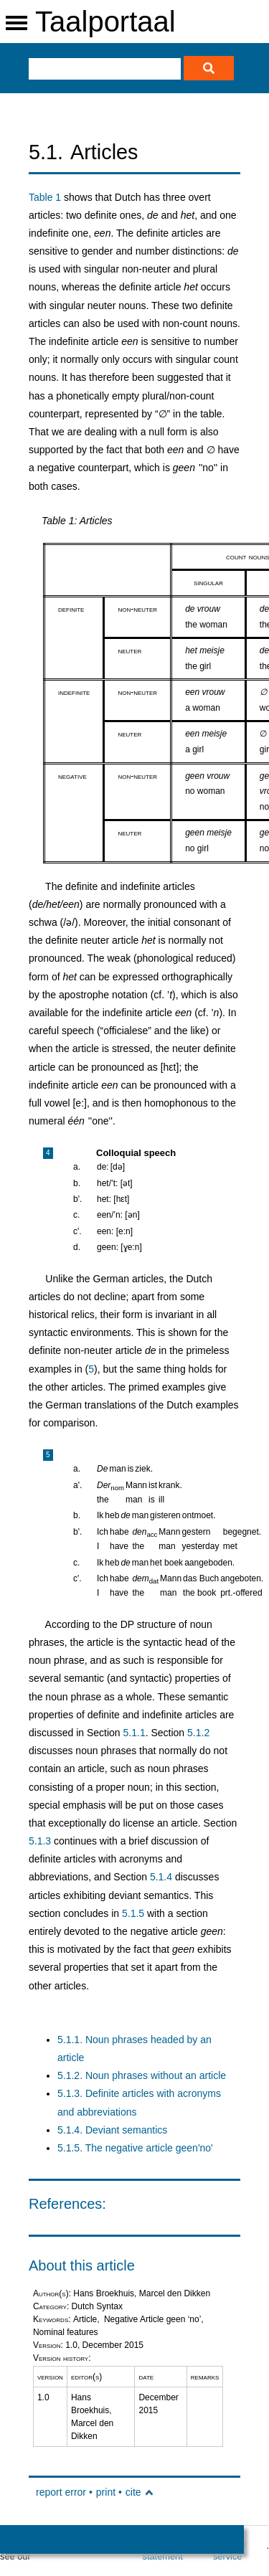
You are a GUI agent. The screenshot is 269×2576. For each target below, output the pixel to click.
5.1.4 (161, 1877)
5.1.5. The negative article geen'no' (135, 2148)
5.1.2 (198, 1732)
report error (61, 2492)
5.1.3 (40, 1841)
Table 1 (45, 197)
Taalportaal (105, 21)
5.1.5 (133, 1913)
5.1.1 (134, 1732)
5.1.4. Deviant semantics (112, 2130)
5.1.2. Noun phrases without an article (141, 2075)
